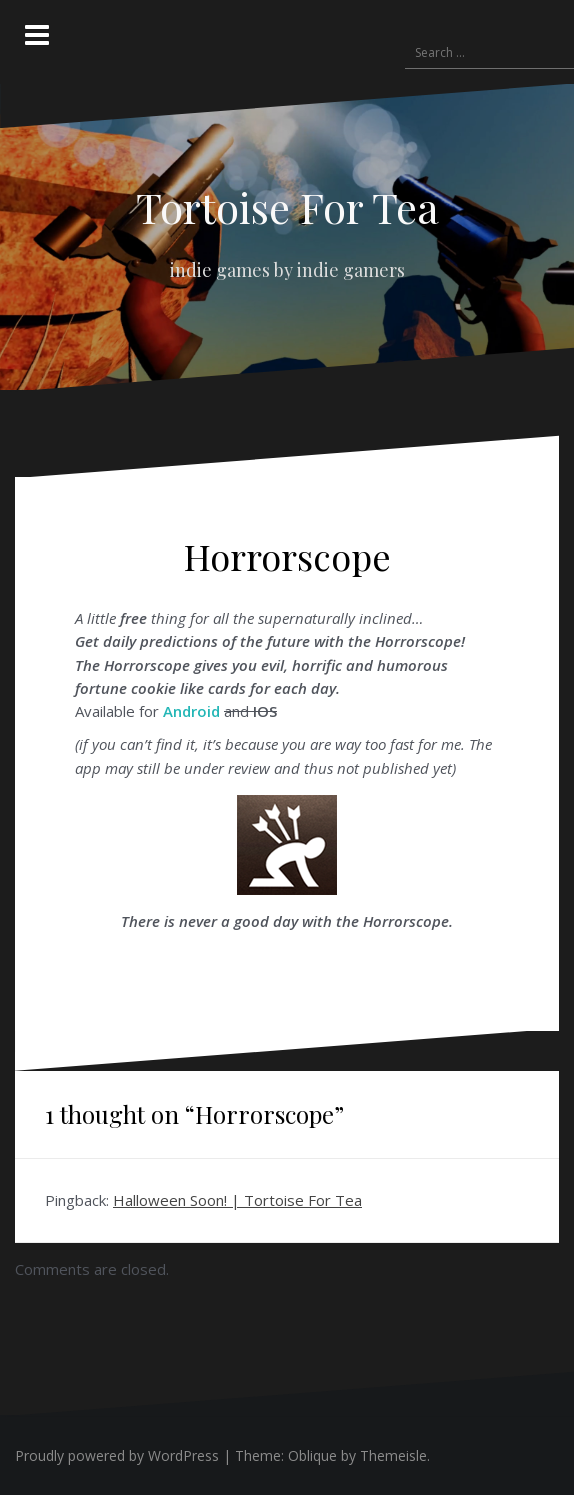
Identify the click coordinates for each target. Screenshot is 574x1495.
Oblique (312, 1455)
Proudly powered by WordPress (117, 1455)
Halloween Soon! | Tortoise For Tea (237, 1200)
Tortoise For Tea (287, 207)
